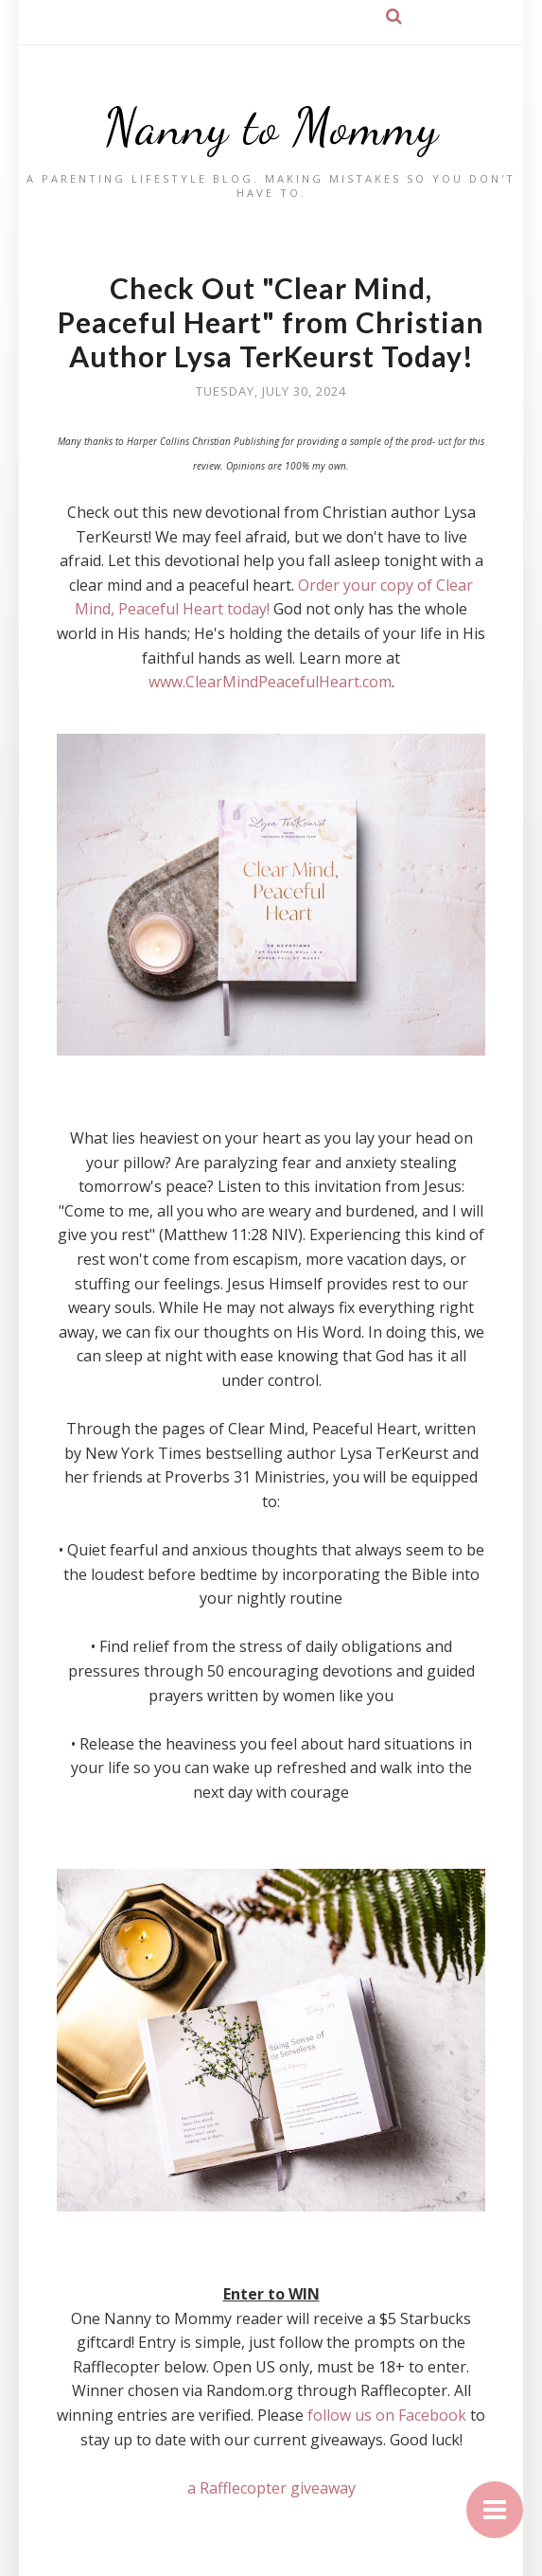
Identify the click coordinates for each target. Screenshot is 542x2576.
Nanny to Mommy (271, 127)
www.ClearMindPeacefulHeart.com (270, 681)
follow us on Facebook (386, 2415)
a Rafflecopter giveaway (271, 2488)
